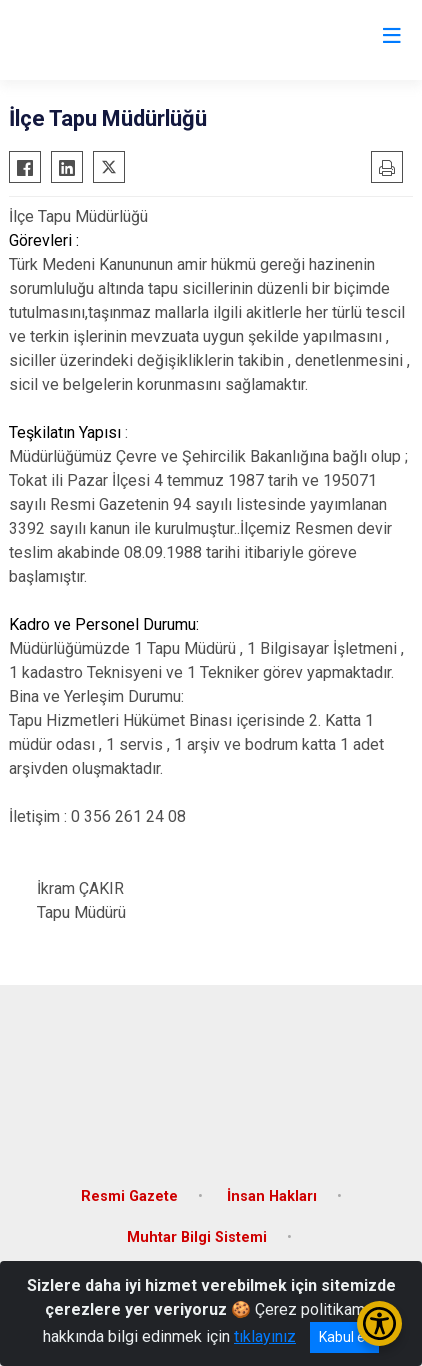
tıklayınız (265, 1336)
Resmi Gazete (129, 1196)
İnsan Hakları (272, 1196)
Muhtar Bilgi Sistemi (197, 1237)
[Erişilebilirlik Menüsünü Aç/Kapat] (379, 1323)
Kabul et (344, 1337)
